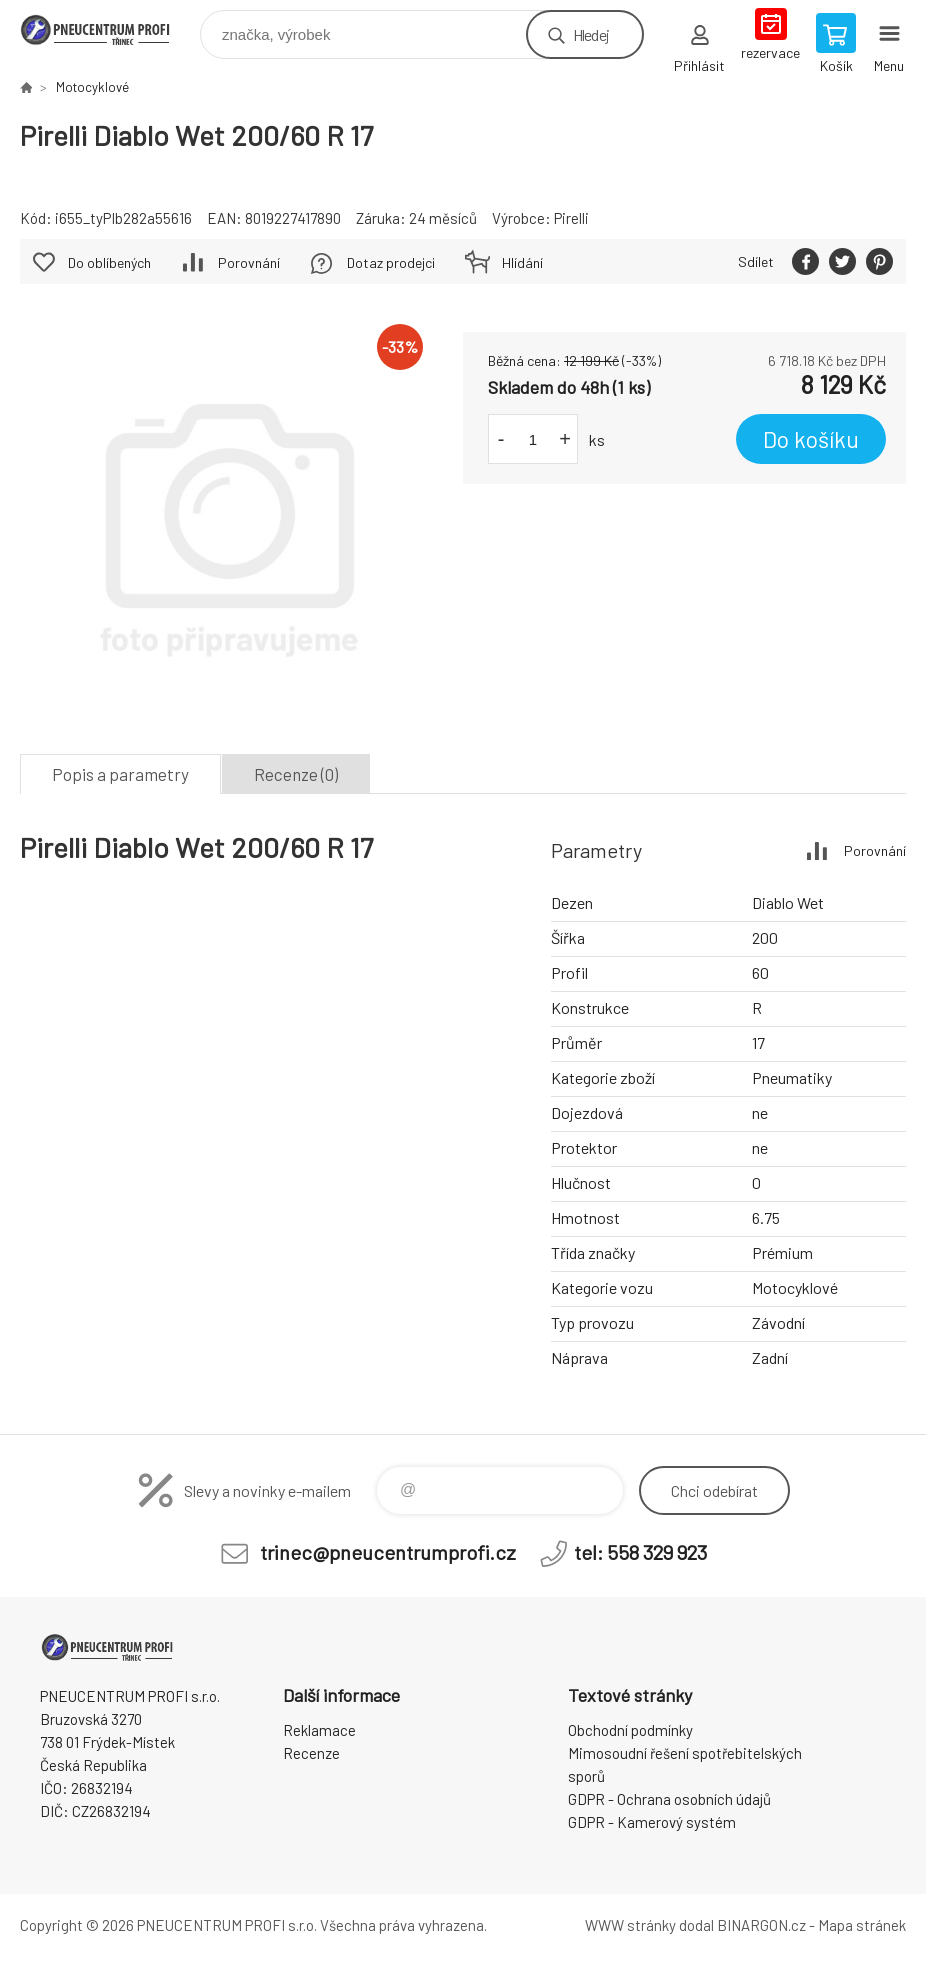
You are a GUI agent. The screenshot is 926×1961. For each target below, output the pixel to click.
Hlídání (522, 262)
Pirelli (571, 218)
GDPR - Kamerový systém (652, 1822)
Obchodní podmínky (630, 1730)
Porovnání (249, 262)
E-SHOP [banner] (108, 29)
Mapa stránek (862, 1925)
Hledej (591, 34)
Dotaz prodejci (391, 262)
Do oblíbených (109, 262)
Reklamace (319, 1730)
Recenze (311, 1753)
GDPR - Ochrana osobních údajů (669, 1799)
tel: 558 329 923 (640, 1552)
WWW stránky (630, 1925)
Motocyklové (92, 87)
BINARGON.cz (761, 1925)
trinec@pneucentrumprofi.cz (388, 1552)
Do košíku (811, 439)
